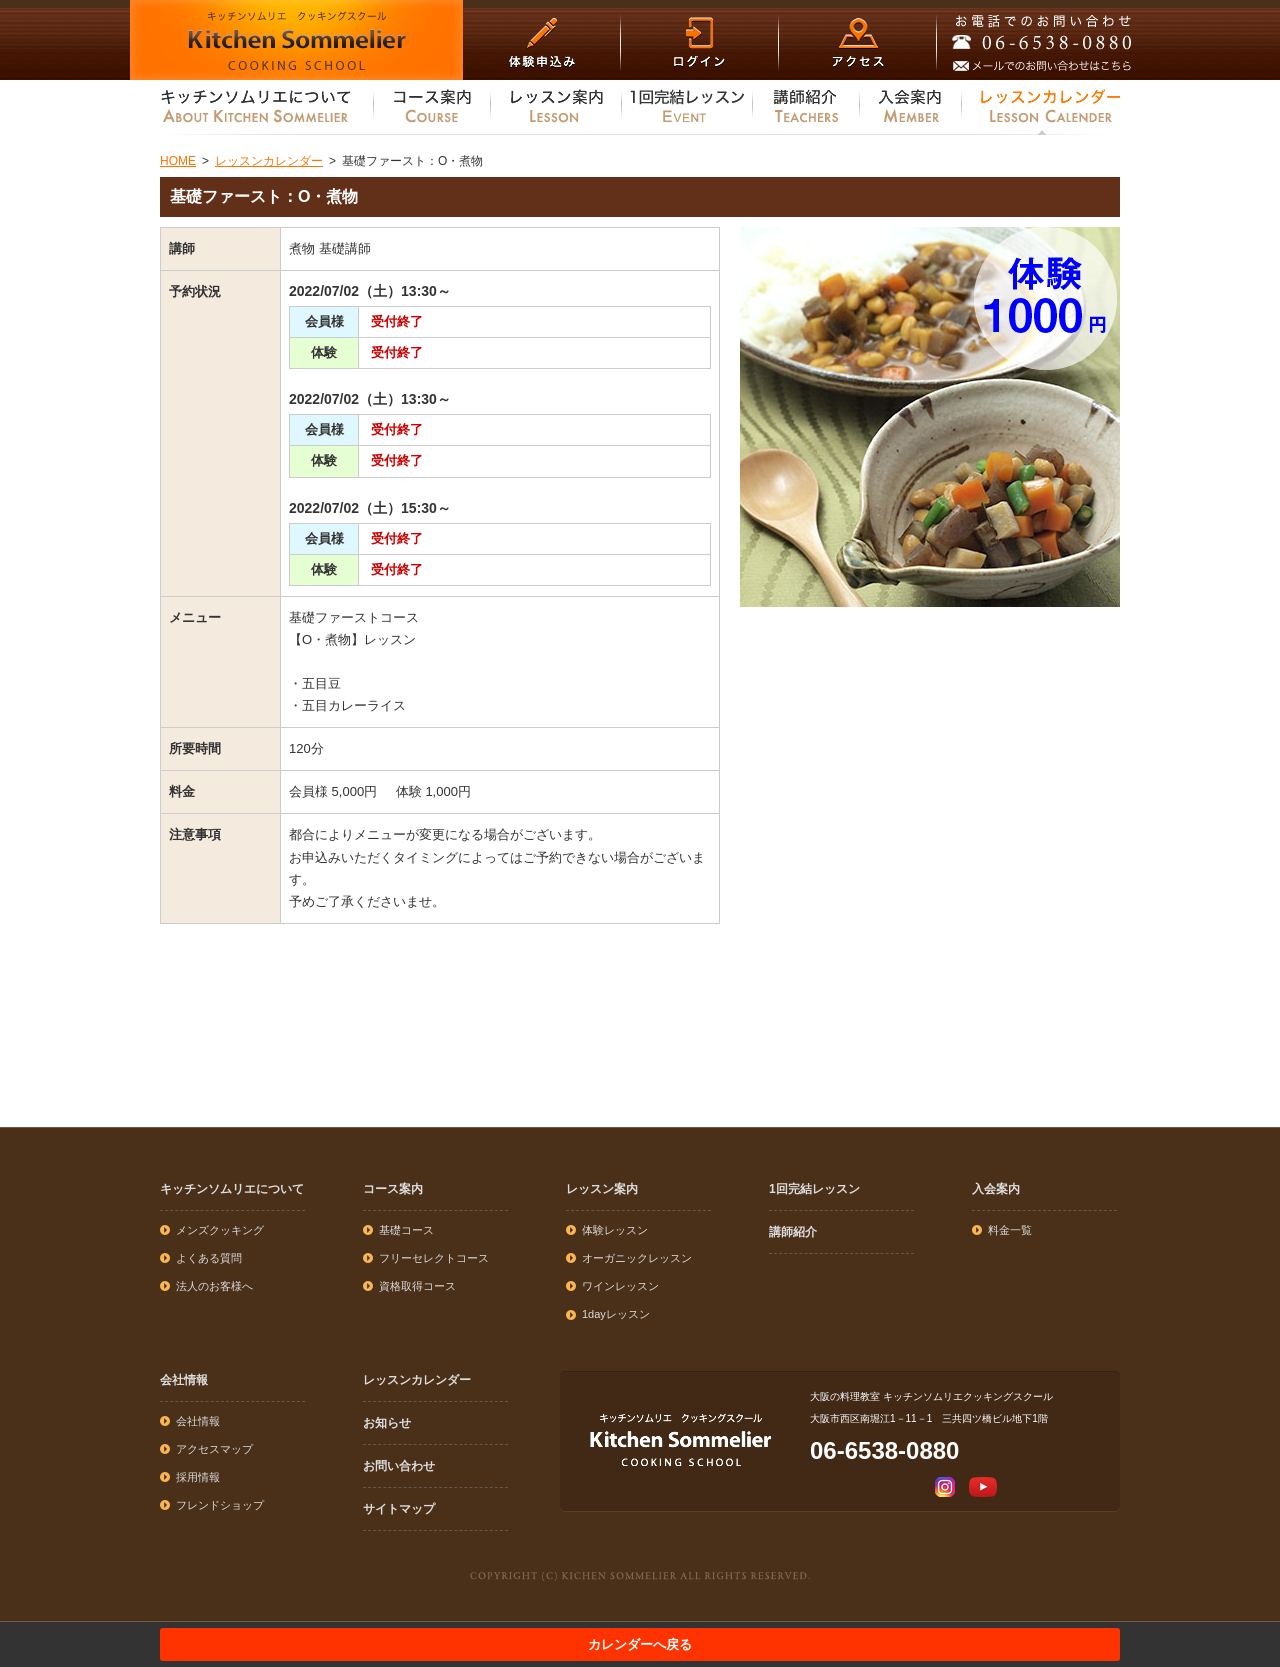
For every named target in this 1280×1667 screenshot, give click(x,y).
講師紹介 (793, 1232)
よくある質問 (209, 1258)
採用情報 (198, 1477)
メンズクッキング (220, 1230)
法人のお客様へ (214, 1286)
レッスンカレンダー (417, 1380)
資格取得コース (417, 1286)
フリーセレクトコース (434, 1258)
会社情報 (184, 1380)
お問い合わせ (399, 1466)
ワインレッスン (620, 1286)
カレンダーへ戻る (640, 1644)
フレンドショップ (220, 1505)
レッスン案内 (602, 1189)
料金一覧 (1010, 1230)
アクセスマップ (214, 1449)
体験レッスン (615, 1230)
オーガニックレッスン (637, 1258)
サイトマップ (399, 1509)
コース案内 (393, 1189)
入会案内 (996, 1189)
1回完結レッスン (814, 1189)
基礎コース (406, 1230)
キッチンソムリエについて (232, 1189)
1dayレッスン (616, 1314)
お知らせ (387, 1423)
